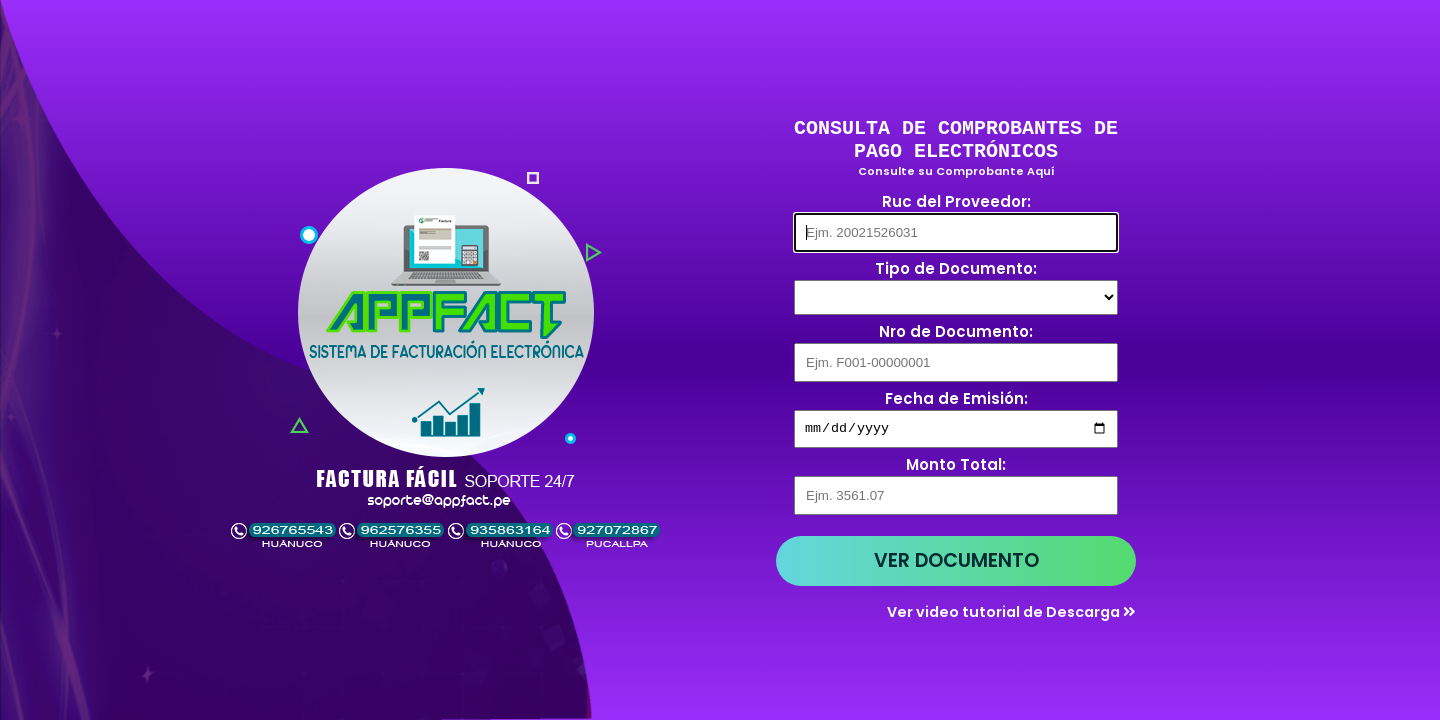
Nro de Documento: (956, 334)
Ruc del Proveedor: (956, 204)
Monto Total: (956, 469)
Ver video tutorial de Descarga (1011, 617)
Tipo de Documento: (956, 271)
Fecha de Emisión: (956, 401)
